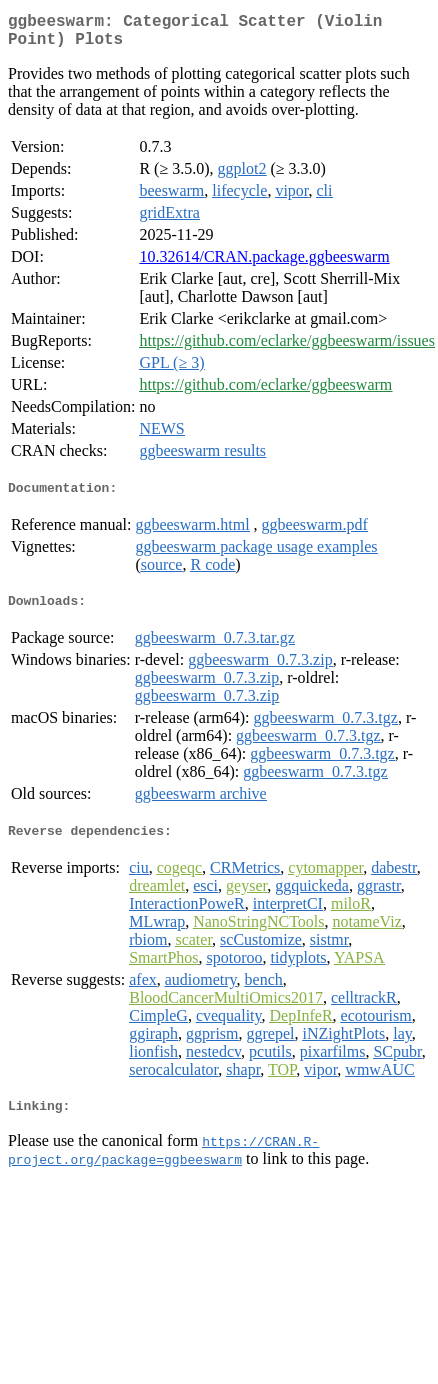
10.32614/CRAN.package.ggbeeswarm (264, 264)
